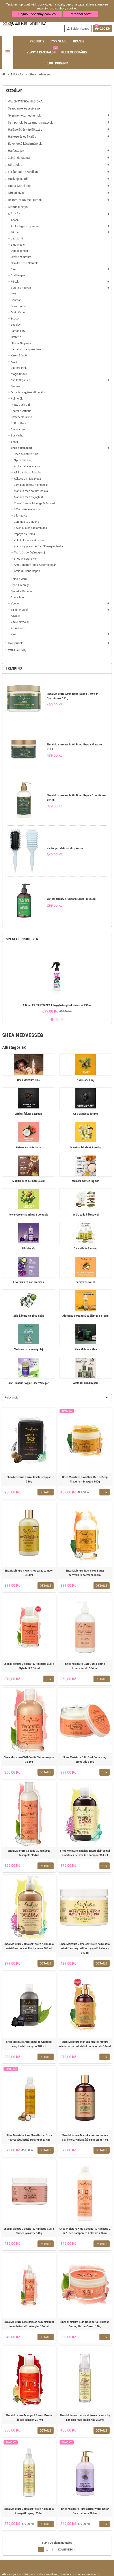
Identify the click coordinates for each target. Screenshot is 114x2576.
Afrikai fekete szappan (28, 1113)
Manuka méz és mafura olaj (28, 1181)
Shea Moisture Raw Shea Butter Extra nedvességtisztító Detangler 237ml (29, 2137)
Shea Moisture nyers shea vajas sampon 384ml (29, 1573)
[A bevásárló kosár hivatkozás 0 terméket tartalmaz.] (102, 28)
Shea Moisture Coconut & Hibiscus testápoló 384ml (29, 1853)
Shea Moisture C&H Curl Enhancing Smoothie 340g (85, 1759)
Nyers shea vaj (85, 1080)
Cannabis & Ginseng (85, 1248)
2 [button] (57, 1019)
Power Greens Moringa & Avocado (29, 1214)
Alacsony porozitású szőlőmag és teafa (85, 1315)
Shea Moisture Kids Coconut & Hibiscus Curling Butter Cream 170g (84, 2324)
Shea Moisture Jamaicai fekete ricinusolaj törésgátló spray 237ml (29, 2511)
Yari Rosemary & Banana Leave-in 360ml (71, 898)
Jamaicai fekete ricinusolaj (85, 1147)
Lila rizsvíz (28, 1248)
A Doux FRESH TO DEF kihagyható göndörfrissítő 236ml (56, 1005)
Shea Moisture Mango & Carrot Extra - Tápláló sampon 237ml (29, 2417)
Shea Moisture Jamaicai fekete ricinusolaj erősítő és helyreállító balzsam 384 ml (29, 1946)
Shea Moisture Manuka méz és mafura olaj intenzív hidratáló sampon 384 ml (85, 2137)
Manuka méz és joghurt (85, 1181)
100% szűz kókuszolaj (86, 1214)
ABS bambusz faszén (85, 1113)
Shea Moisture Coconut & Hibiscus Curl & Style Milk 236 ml (29, 1666)
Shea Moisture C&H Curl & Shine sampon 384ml (29, 1759)
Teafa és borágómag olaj (28, 1349)
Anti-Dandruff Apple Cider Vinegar (28, 1383)
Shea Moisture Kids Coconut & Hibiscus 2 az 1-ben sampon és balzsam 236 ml (84, 2231)
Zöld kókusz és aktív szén (28, 1315)
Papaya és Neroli (85, 1282)
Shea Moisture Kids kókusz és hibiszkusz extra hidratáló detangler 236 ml (29, 2324)
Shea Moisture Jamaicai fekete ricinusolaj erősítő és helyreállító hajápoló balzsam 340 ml (85, 1948)
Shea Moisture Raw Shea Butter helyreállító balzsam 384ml (85, 1573)
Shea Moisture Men (85, 1349)
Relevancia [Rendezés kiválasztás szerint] (11, 1397)
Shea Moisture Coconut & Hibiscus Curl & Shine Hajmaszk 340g (29, 2231)
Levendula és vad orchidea (28, 1282)
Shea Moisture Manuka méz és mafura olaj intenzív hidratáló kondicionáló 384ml (85, 2044)
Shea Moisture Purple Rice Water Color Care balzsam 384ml (85, 2511)
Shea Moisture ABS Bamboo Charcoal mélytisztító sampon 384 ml (29, 2044)
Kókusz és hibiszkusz (28, 1147)
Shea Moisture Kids (28, 1080)
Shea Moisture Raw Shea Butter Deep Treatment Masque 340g (85, 1479)
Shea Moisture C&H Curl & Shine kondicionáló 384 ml (85, 1666)
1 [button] (51, 1019)
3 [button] (62, 1019)
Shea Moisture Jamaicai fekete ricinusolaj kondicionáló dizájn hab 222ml (85, 2417)
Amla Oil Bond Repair (85, 1383)
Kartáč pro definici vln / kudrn (65, 848)
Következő (67, 2549)
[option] (57, 980)
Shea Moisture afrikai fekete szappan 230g (29, 1479)
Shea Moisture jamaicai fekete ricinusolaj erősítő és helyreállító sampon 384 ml (85, 1853)
